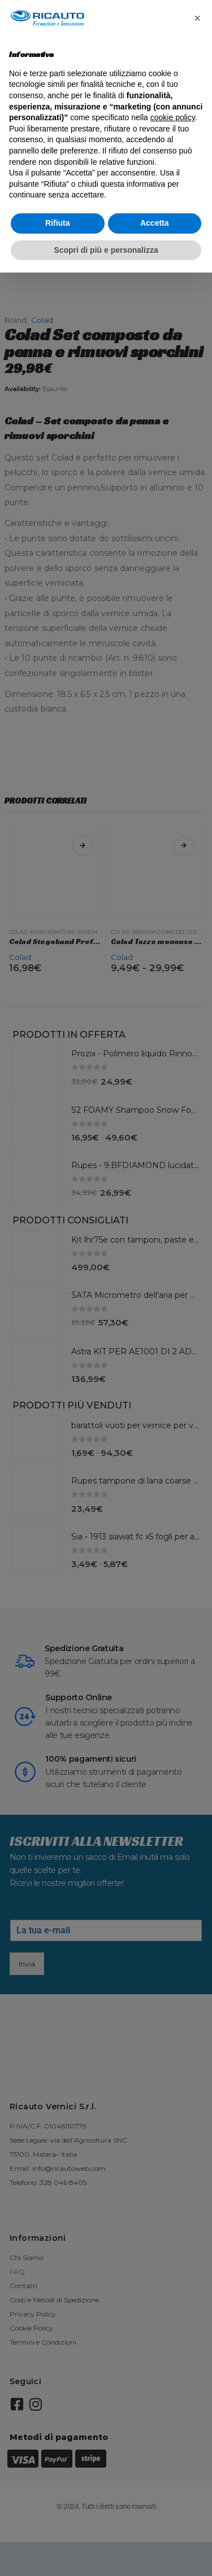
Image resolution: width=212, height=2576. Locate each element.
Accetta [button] (154, 222)
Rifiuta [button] (57, 222)
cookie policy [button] (172, 117)
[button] (197, 18)
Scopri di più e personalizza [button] (106, 249)
